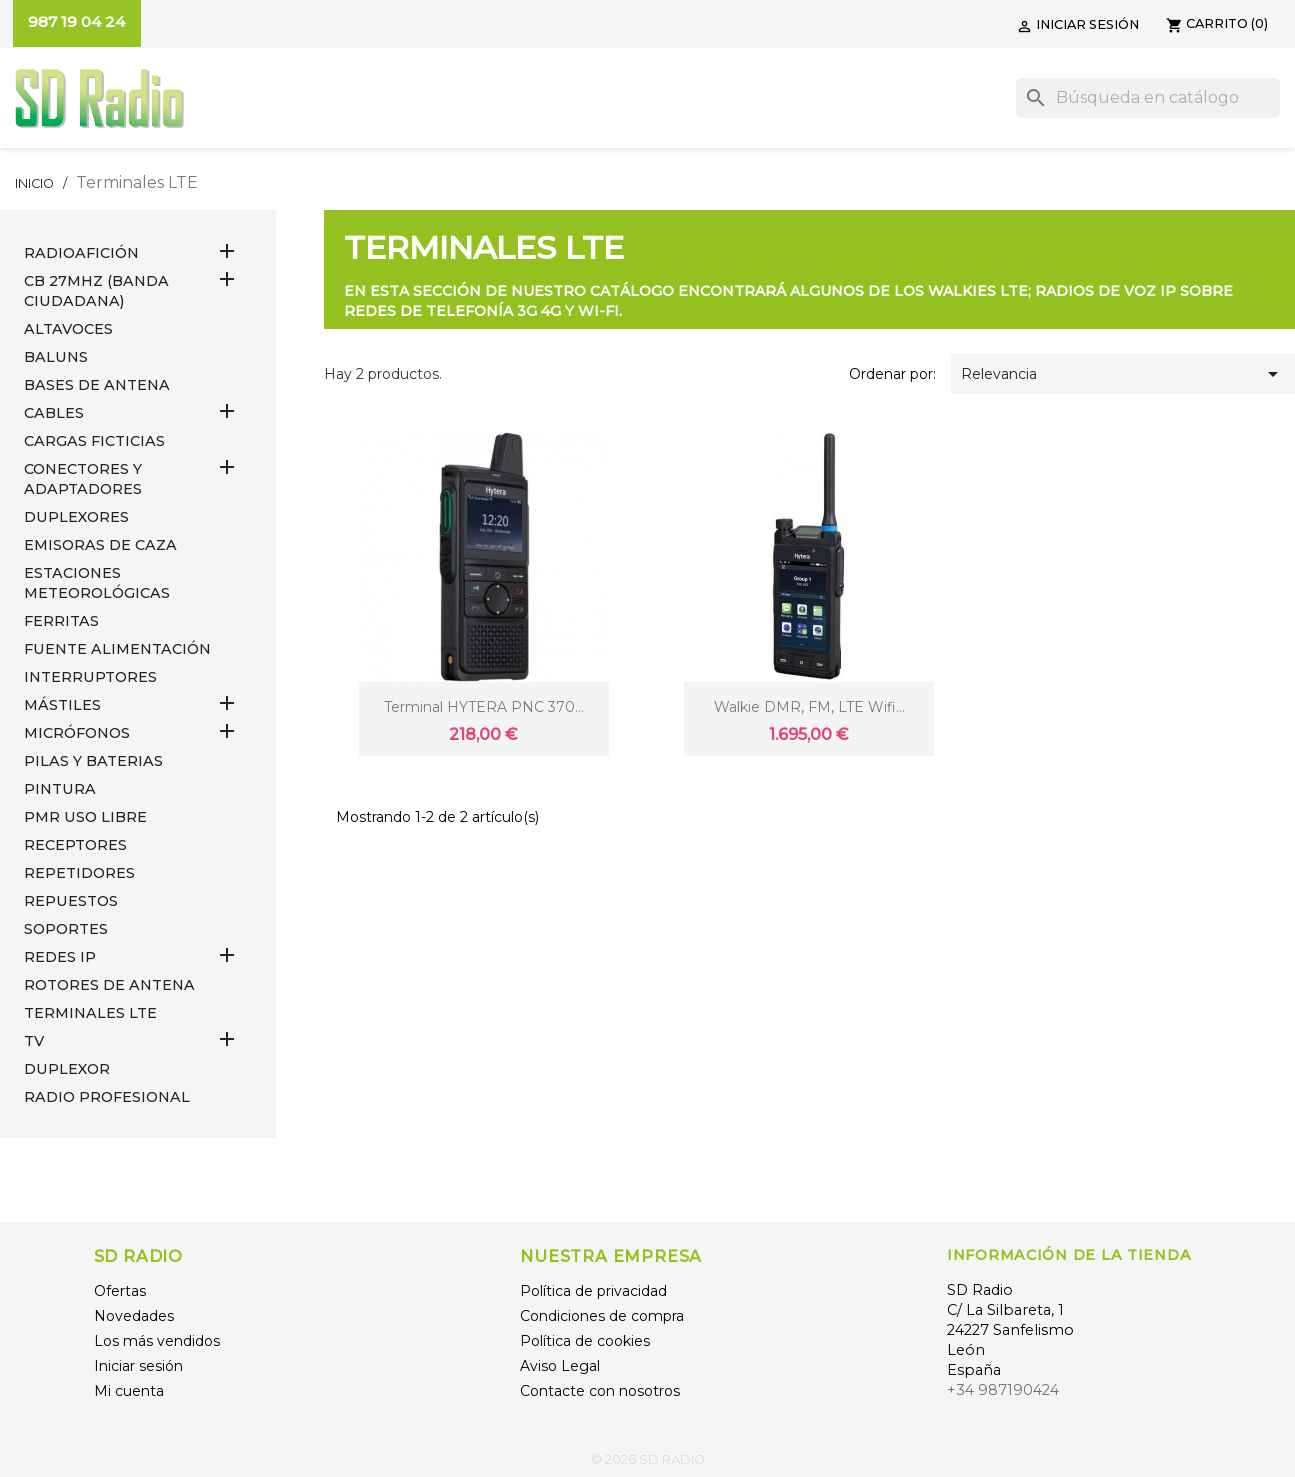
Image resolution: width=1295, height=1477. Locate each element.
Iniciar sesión (138, 1366)
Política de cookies (585, 1341)
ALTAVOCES (68, 329)
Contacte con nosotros (600, 1391)
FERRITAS (61, 621)
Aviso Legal (560, 1366)
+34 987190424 (1003, 1390)
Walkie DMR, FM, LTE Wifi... (809, 707)
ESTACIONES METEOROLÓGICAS (97, 583)
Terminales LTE (90, 1013)
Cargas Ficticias (94, 441)
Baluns (56, 357)
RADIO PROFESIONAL (107, 1097)
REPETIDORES (79, 873)
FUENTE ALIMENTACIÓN (117, 649)
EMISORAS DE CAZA (100, 545)
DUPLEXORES (76, 517)
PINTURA (60, 789)
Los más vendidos (157, 1341)
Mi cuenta (129, 1391)
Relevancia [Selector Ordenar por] (1123, 374)
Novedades (134, 1316)
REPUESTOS (71, 901)
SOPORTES (66, 929)
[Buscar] (1148, 98)
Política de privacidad (593, 1291)
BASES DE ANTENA (97, 385)
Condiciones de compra (602, 1316)
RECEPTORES (75, 845)
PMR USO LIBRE (85, 817)
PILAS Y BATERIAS (93, 761)
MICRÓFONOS (77, 733)
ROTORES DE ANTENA (109, 985)
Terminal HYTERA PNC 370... (484, 707)
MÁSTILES (62, 705)
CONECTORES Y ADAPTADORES (83, 479)
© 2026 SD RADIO (648, 1459)
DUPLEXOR (67, 1069)
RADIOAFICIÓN (81, 253)
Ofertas (120, 1291)
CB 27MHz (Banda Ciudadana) (96, 291)
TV (34, 1041)
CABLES (54, 413)
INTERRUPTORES (90, 677)
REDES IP (60, 957)
